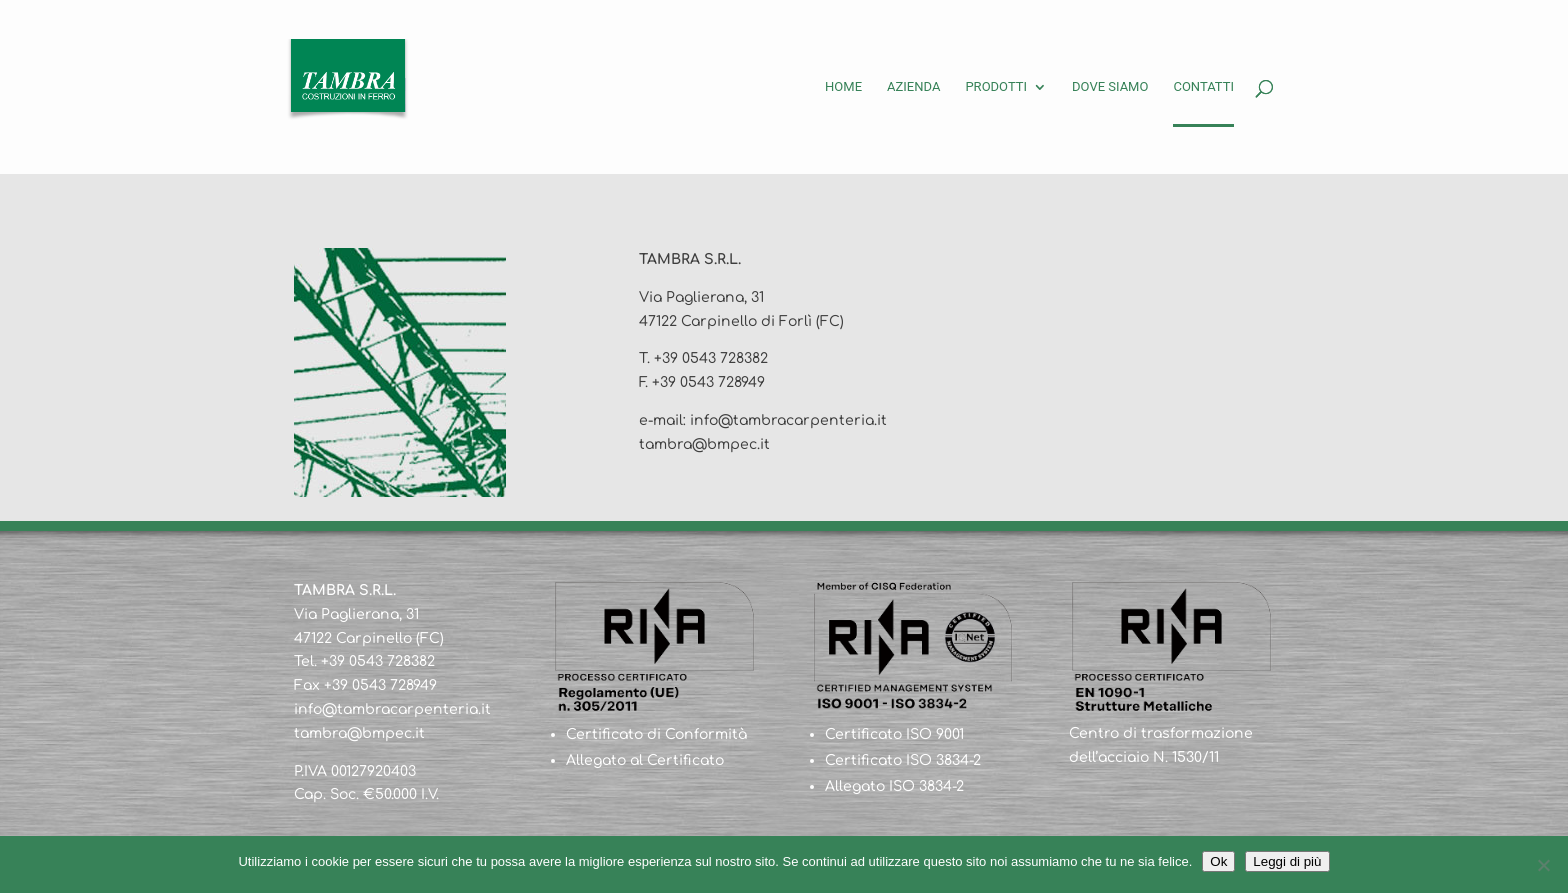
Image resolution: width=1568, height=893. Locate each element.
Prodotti (996, 87)
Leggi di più (1287, 861)
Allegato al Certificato (645, 760)
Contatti (1203, 87)
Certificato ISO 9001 (894, 734)
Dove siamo (1110, 87)
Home (843, 87)
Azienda (913, 87)
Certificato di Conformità (656, 734)
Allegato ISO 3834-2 (894, 786)
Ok (1218, 861)
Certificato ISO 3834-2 (903, 760)
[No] (1543, 865)
